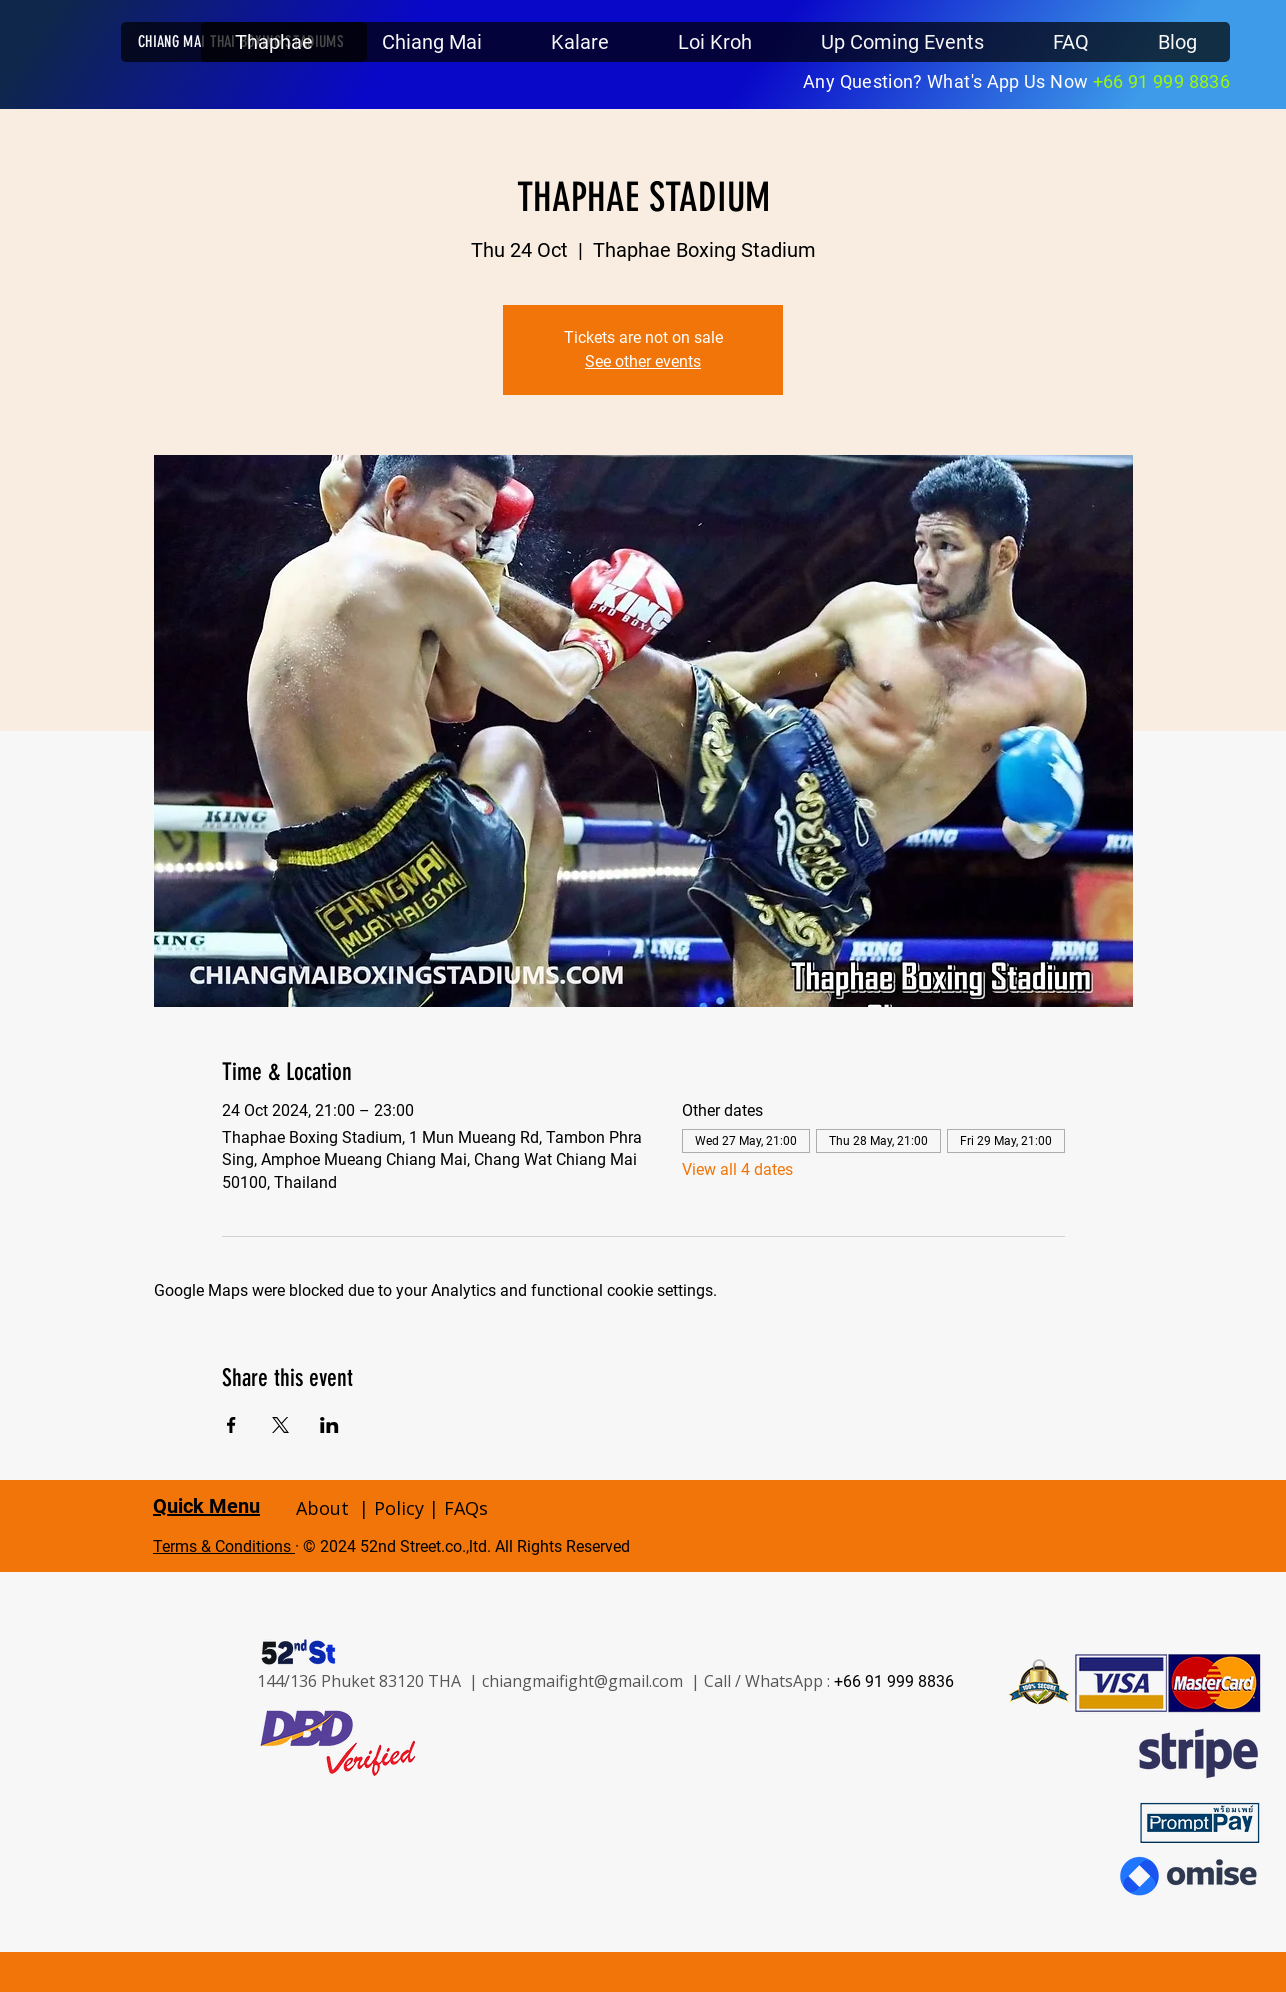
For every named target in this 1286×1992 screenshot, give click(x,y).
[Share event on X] (280, 1425)
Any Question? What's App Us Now (948, 81)
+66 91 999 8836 (1161, 81)
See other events (643, 361)
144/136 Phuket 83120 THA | (369, 1681)
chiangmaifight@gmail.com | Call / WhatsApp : (658, 1681)
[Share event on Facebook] (231, 1425)
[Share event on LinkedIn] (329, 1425)
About (322, 1508)
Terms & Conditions (224, 1546)
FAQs (466, 1508)
